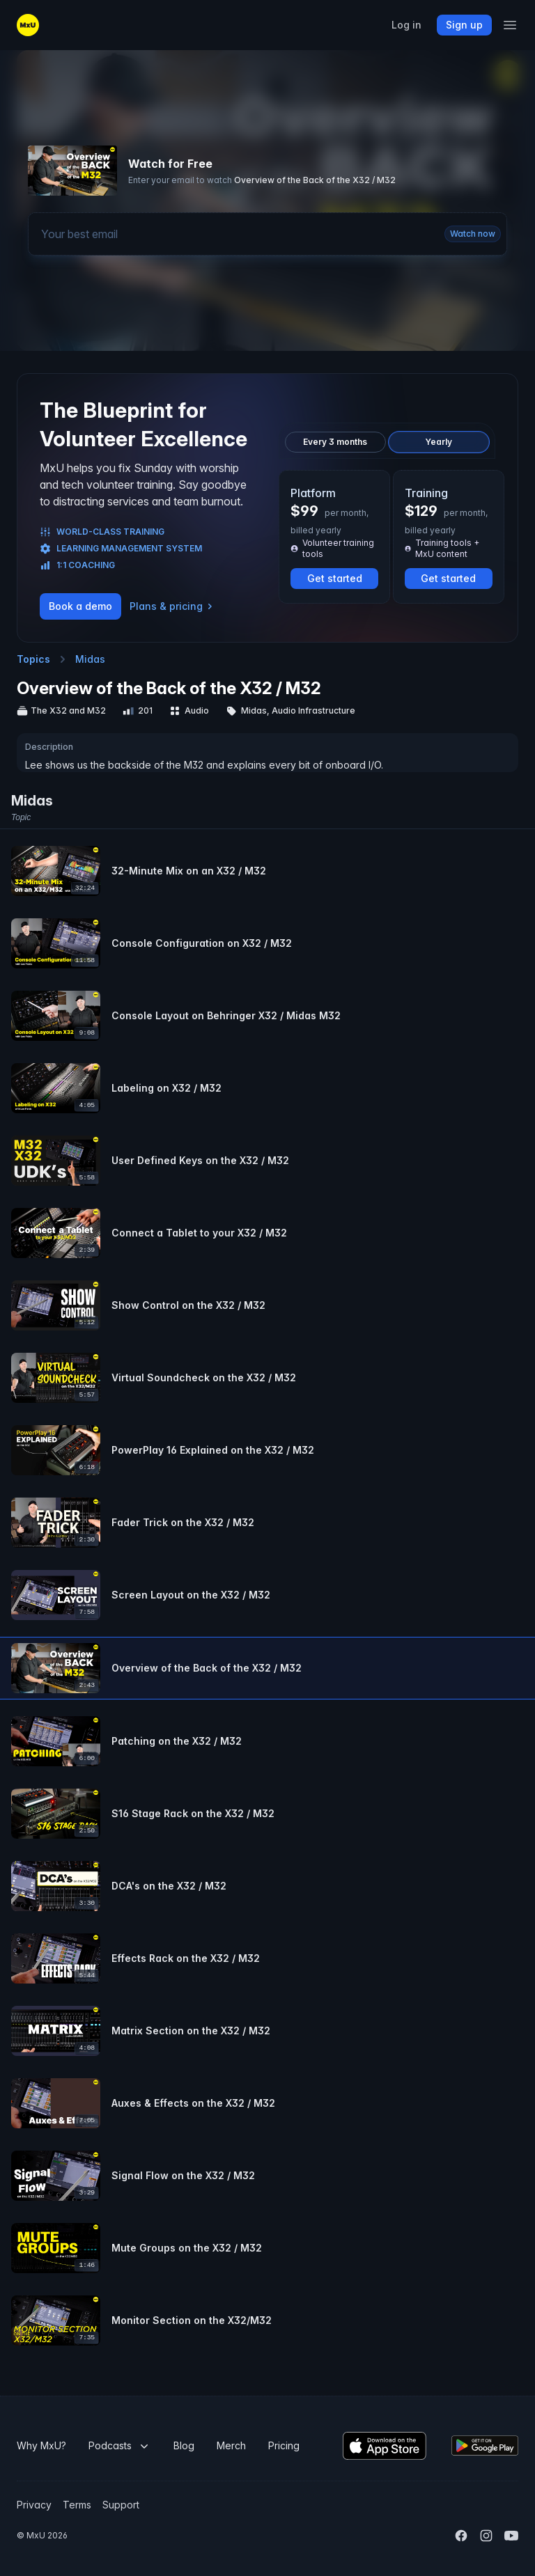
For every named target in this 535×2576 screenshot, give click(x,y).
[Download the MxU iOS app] (384, 2446)
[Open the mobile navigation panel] (510, 25)
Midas (90, 659)
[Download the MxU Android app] (484, 2445)
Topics (33, 659)
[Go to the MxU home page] (28, 25)
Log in (406, 25)
